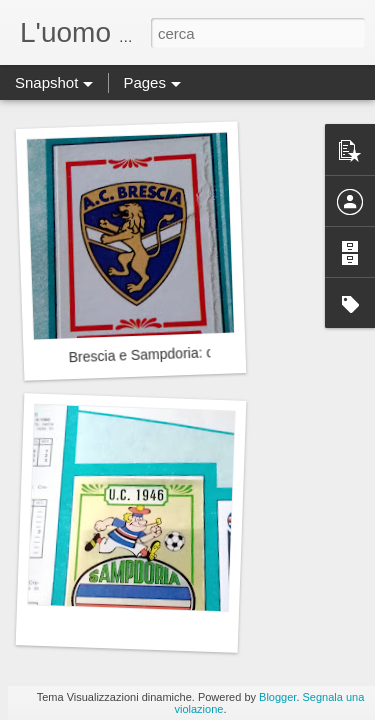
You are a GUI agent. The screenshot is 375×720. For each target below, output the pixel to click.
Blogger (277, 697)
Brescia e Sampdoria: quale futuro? (178, 354)
